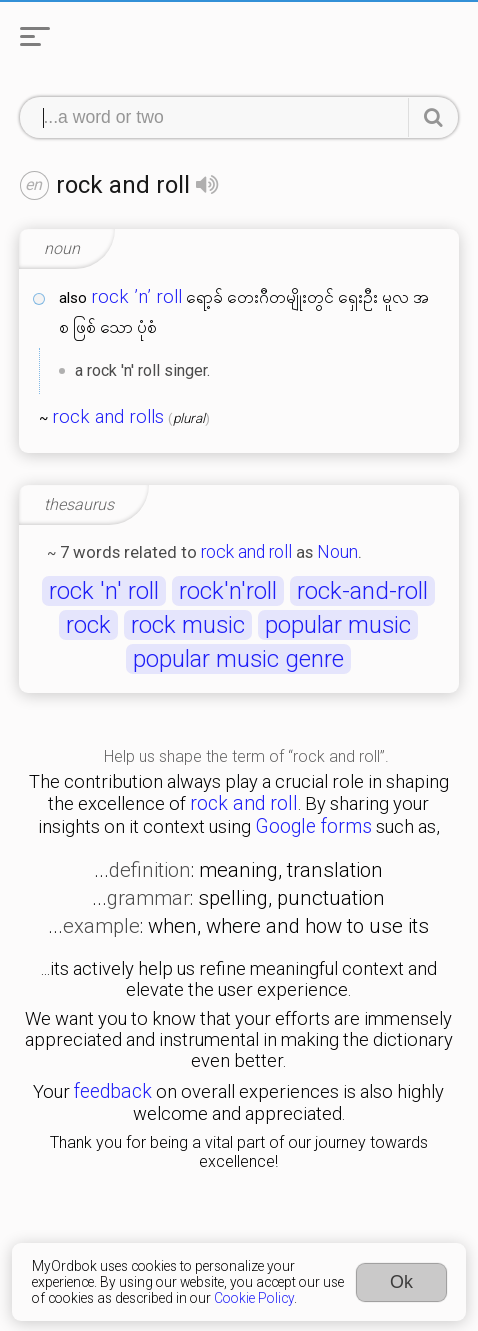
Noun (337, 552)
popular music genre (238, 659)
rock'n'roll (228, 591)
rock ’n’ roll (136, 297)
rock (88, 625)
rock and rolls (108, 417)
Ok (401, 1282)
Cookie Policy (254, 1298)
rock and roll (246, 552)
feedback (113, 1091)
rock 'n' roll (104, 591)
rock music (188, 625)
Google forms (313, 826)
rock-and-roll (362, 591)
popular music (338, 625)
